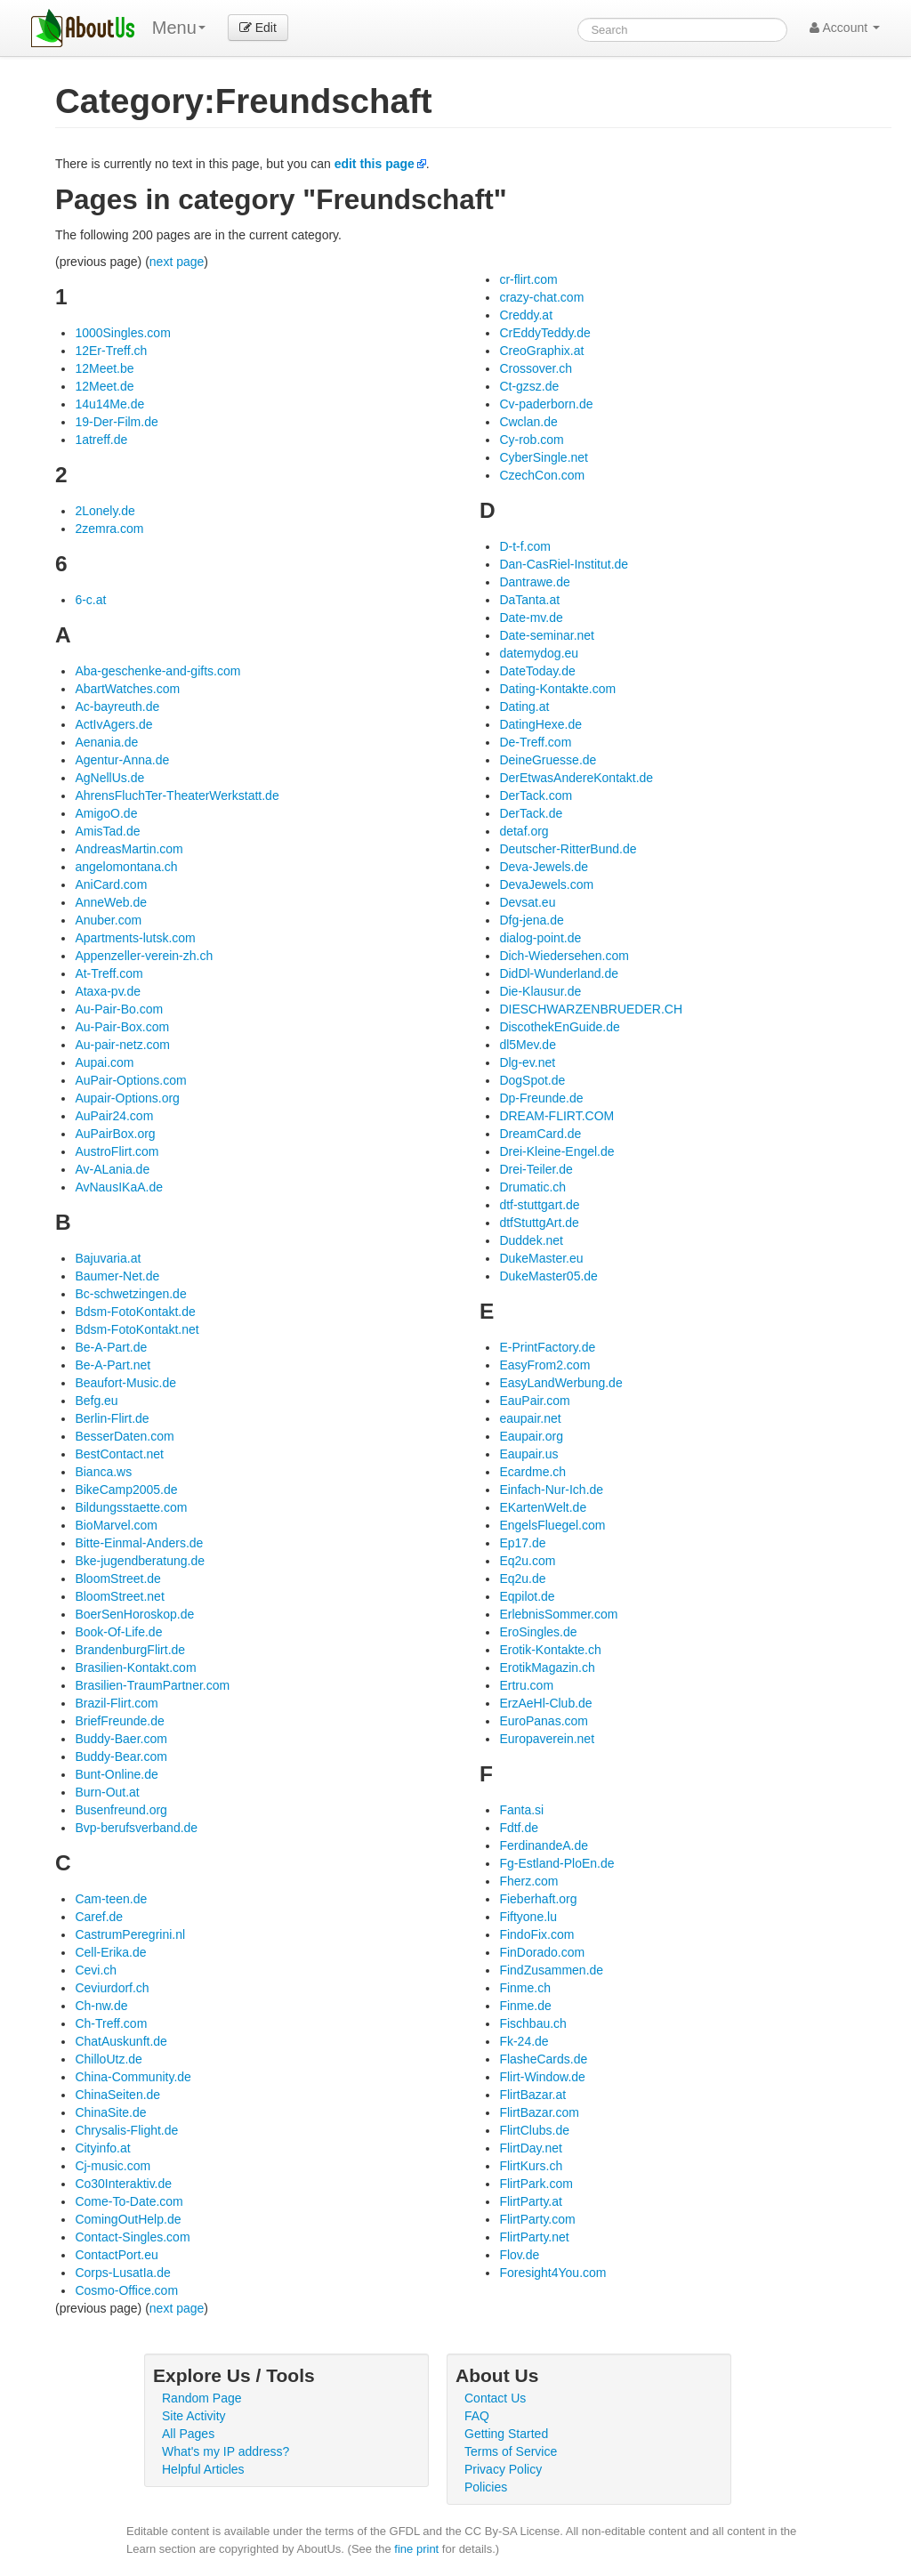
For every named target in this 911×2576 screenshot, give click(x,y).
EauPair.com (534, 1400)
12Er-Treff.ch (111, 350)
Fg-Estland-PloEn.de (556, 1863)
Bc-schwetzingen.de (130, 1294)
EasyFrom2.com (544, 1365)
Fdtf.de (518, 1828)
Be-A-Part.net (112, 1365)
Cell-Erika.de (110, 1952)
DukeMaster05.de (548, 1276)
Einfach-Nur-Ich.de (551, 1489)
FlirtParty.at (530, 2201)
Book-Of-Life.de (118, 1632)
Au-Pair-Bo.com (119, 1009)
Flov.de (519, 2255)
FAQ (476, 2416)
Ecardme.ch (532, 1472)
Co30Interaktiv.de (123, 2183)
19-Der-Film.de (116, 422)
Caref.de (99, 1917)
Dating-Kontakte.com (557, 689)
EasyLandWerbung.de (560, 1383)
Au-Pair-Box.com (122, 1027)
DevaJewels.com (546, 884)
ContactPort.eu (116, 2255)
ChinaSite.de (110, 2112)
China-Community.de (132, 2077)
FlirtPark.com (535, 2183)
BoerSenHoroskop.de (134, 1614)
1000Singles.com (122, 333)
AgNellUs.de (109, 778)
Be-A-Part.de (111, 1347)
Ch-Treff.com (111, 2023)
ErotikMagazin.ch (546, 1667)
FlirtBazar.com (538, 2112)
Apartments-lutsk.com (135, 938)
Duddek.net (531, 1240)
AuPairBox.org (115, 1133)
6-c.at (90, 600)
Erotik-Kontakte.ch (550, 1650)
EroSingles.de (537, 1632)
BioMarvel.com (116, 1525)
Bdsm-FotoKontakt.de (135, 1311)
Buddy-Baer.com (121, 1739)
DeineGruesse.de (547, 760)
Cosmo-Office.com (126, 2290)
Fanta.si (521, 1810)
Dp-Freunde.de (541, 1098)
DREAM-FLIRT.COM (556, 1116)
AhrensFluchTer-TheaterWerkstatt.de (176, 795)
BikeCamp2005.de (126, 1489)
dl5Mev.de (527, 1045)
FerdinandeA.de (543, 1845)
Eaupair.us (528, 1454)
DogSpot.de (532, 1080)
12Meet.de (104, 386)
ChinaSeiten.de (117, 2094)
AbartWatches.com (127, 689)
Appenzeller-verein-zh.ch (144, 956)
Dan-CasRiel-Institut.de (563, 564)
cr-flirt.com (528, 279)
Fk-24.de (523, 2041)
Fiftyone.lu (528, 1917)
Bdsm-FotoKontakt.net (136, 1329)
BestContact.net (119, 1454)
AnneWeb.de (111, 902)
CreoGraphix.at (541, 350)
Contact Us (495, 2398)
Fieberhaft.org (537, 1899)
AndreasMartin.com (128, 849)
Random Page (202, 2398)
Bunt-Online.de (116, 1774)
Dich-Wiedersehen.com (564, 956)
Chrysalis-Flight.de (126, 2130)
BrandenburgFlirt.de (130, 1650)
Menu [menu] (179, 27)
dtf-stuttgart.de (539, 1205)
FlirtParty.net (533, 2237)
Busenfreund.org (121, 1810)
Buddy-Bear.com (121, 1756)
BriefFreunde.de (119, 1721)
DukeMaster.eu (541, 1258)
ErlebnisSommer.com (558, 1614)
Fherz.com (528, 1881)
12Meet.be (104, 368)
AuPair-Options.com (130, 1080)
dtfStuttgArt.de (539, 1222)
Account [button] (845, 27)
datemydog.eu (538, 653)
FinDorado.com (541, 1952)
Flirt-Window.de (541, 2077)
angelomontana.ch (126, 867)
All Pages (188, 2434)
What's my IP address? (225, 2451)
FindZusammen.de (551, 1970)
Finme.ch (525, 1988)
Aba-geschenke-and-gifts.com (157, 671)
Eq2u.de (522, 1578)
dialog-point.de (540, 938)
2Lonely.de (104, 511)
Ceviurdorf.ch (112, 1988)
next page (177, 261)
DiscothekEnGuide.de (559, 1027)
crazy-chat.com (541, 297)
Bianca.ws (103, 1472)
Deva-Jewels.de (543, 867)
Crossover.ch (535, 368)
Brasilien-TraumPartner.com (152, 1685)
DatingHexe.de (540, 724)
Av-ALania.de (112, 1169)
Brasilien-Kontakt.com (135, 1667)
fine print (416, 2549)
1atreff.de (101, 439)
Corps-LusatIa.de (122, 2272)
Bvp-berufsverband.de (136, 1828)
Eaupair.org (531, 1436)
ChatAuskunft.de (121, 2041)
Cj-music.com (112, 2166)
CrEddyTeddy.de (544, 333)
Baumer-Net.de (117, 1276)
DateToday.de (537, 671)
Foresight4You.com (552, 2272)
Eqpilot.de (526, 1596)
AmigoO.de (106, 813)
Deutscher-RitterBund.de (567, 849)
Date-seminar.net (546, 635)
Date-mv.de (530, 617)
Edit (258, 27)
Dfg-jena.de (531, 920)
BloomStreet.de (118, 1578)
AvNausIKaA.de (119, 1187)
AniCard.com (111, 884)
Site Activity (194, 2416)
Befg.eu (96, 1400)
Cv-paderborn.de (546, 404)
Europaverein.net (546, 1739)
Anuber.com (108, 920)
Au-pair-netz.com (122, 1045)
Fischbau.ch (532, 2023)
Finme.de (525, 2006)
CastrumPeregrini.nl (130, 1934)
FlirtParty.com (537, 2219)
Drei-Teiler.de (535, 1169)
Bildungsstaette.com (131, 1507)
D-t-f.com (525, 546)
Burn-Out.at (107, 1792)
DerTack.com (535, 795)
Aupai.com (104, 1062)
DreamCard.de (540, 1133)
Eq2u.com (527, 1561)
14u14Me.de (109, 404)
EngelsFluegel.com (552, 1525)
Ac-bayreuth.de (117, 706)
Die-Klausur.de (540, 991)
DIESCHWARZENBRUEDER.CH (590, 1009)
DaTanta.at (529, 600)
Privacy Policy (503, 2469)
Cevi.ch (96, 1970)
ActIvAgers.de (113, 724)
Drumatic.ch (532, 1187)
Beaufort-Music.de (125, 1383)
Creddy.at (525, 315)
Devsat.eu (527, 902)
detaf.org (523, 831)
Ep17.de (522, 1543)
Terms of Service (510, 2451)
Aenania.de (106, 742)
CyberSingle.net (543, 457)
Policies (485, 2487)
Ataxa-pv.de (108, 991)
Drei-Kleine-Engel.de (556, 1151)
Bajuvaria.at (108, 1258)
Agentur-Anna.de (122, 760)
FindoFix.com (536, 1934)
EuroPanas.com (543, 1721)
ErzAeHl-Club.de (545, 1703)
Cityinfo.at (102, 2148)
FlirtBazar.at (532, 2094)
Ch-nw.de (101, 2006)
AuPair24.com (114, 1116)
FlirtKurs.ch (530, 2166)
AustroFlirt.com (116, 1151)
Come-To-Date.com (128, 2201)
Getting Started (506, 2434)
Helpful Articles (203, 2469)
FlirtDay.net (530, 2148)
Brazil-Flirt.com (116, 1703)
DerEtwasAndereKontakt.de (576, 778)
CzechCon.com (541, 475)
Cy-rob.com (531, 439)
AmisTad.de (107, 831)
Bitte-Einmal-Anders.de (139, 1543)
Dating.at (524, 706)
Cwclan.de (528, 422)
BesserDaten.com (124, 1436)
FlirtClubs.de (534, 2130)
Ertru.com (526, 1685)
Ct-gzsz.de (529, 386)
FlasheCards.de (543, 2059)
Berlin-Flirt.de (112, 1418)
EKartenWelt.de (542, 1507)
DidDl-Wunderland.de (558, 973)
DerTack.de (530, 813)
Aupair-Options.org (127, 1098)
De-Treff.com (535, 742)
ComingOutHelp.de (128, 2219)
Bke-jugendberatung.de (140, 1561)
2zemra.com (109, 528)
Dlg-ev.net (527, 1062)
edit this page (375, 164)
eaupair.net (529, 1418)
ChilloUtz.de (108, 2059)
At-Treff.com (108, 973)
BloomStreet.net (119, 1596)
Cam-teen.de (111, 1899)
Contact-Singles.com (132, 2237)
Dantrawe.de (534, 582)
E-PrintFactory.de (547, 1347)
